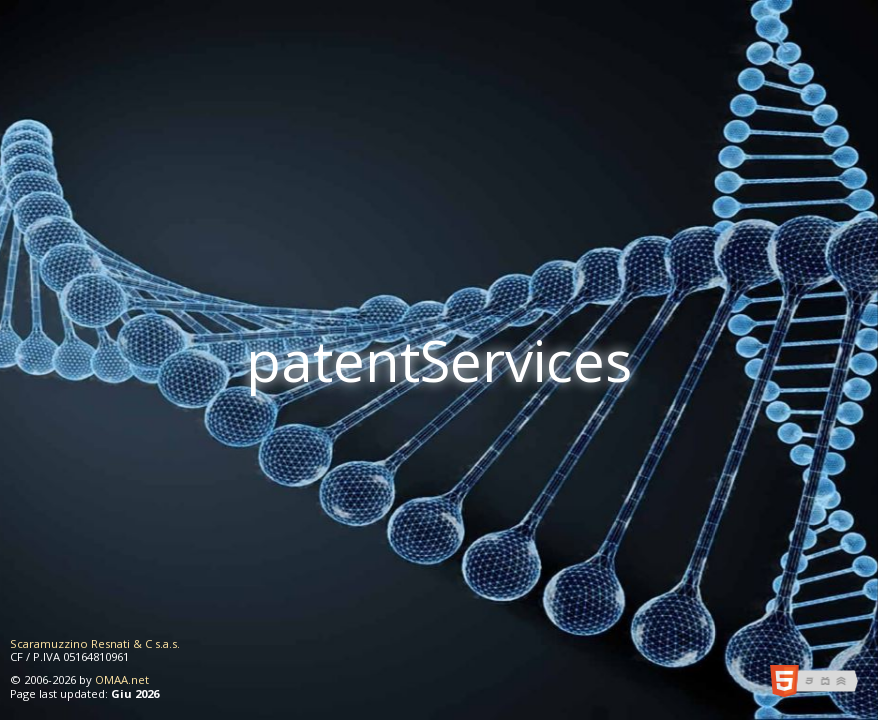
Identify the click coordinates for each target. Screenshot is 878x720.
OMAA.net (122, 679)
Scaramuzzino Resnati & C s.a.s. (95, 643)
